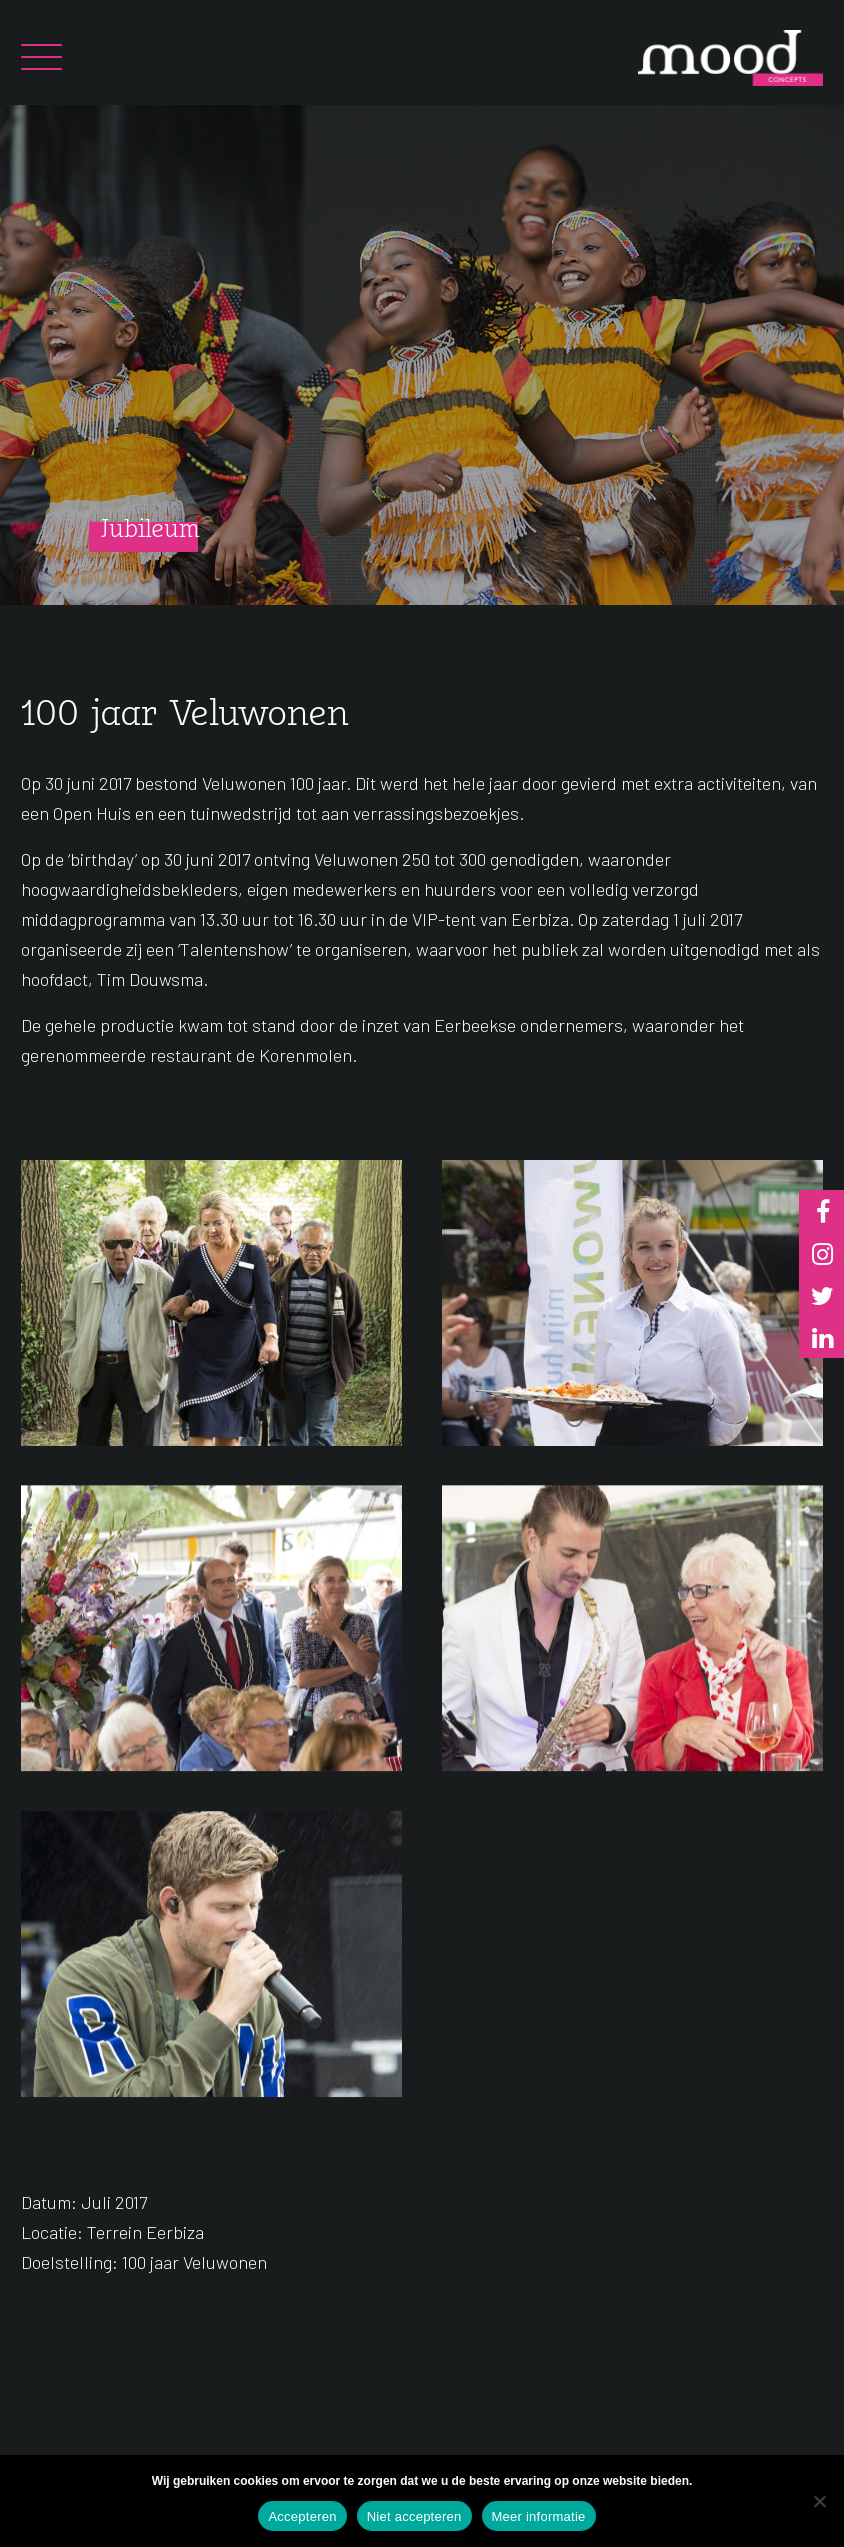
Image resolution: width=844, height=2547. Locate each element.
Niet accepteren (414, 2516)
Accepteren (302, 2516)
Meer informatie (539, 2516)
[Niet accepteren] (819, 2501)
